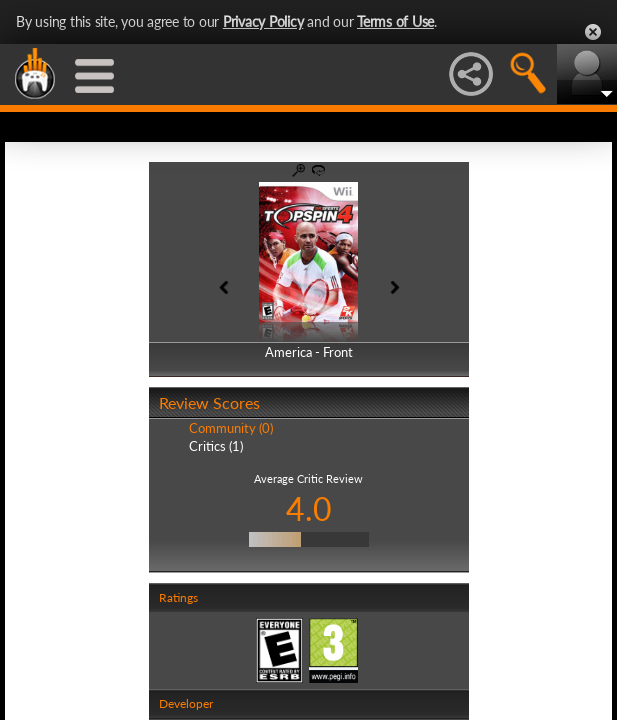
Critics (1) (216, 446)
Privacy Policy (263, 21)
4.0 (309, 508)
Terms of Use (395, 21)
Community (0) (231, 428)
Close (593, 32)
